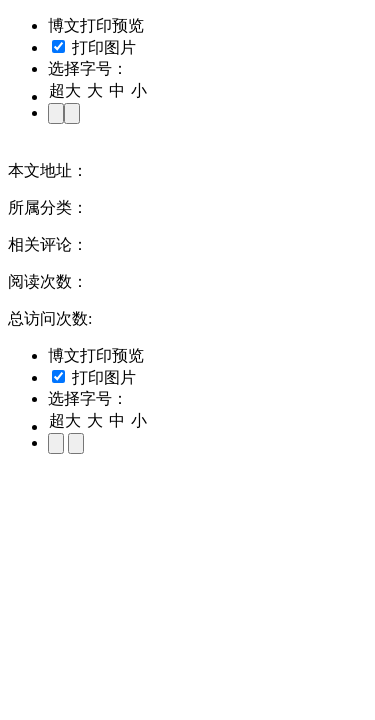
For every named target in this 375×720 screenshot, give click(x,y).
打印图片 (94, 47)
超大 (65, 90)
